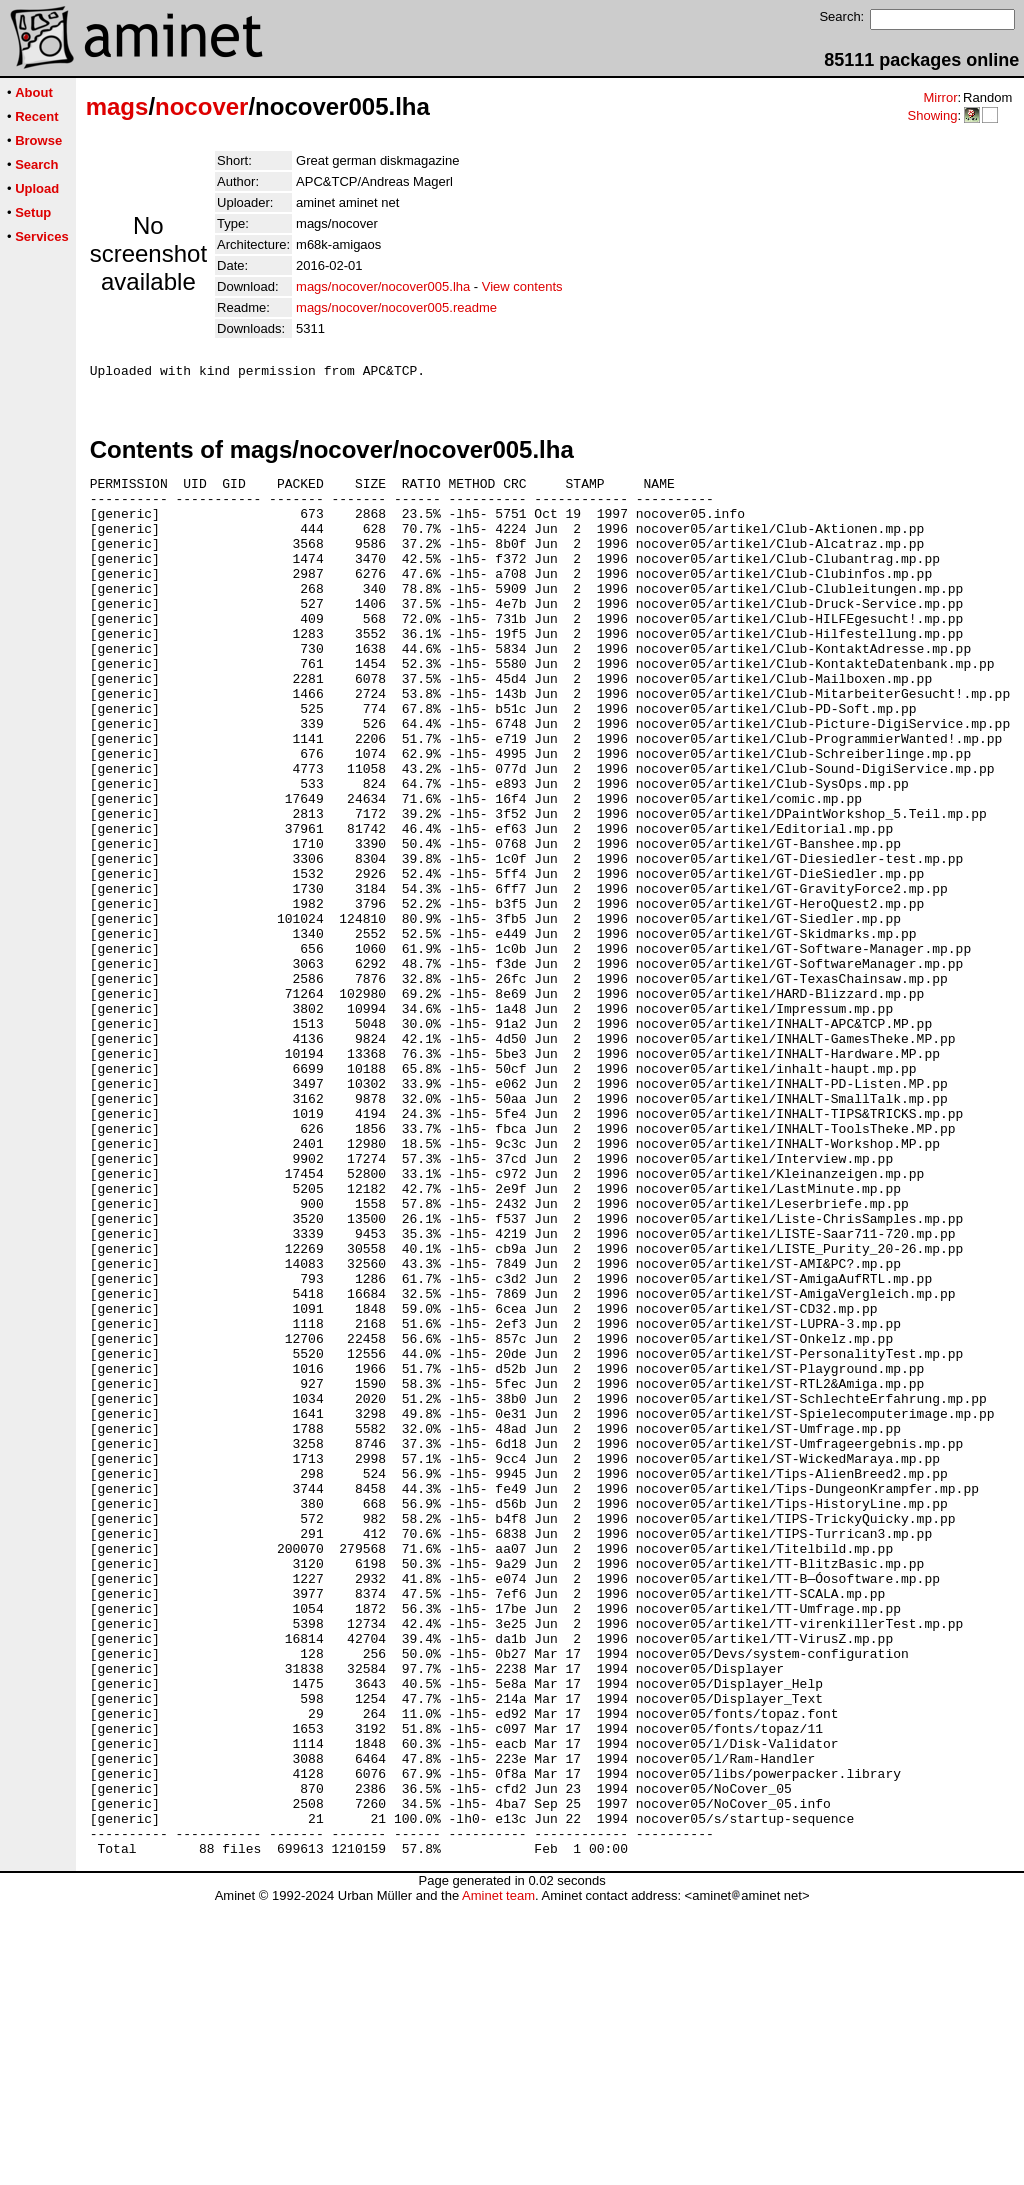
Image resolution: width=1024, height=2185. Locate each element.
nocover (201, 106)
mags (117, 106)
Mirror (940, 97)
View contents (522, 286)
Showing (932, 115)
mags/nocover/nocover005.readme (396, 307)
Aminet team (498, 2177)
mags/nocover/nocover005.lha (383, 286)
